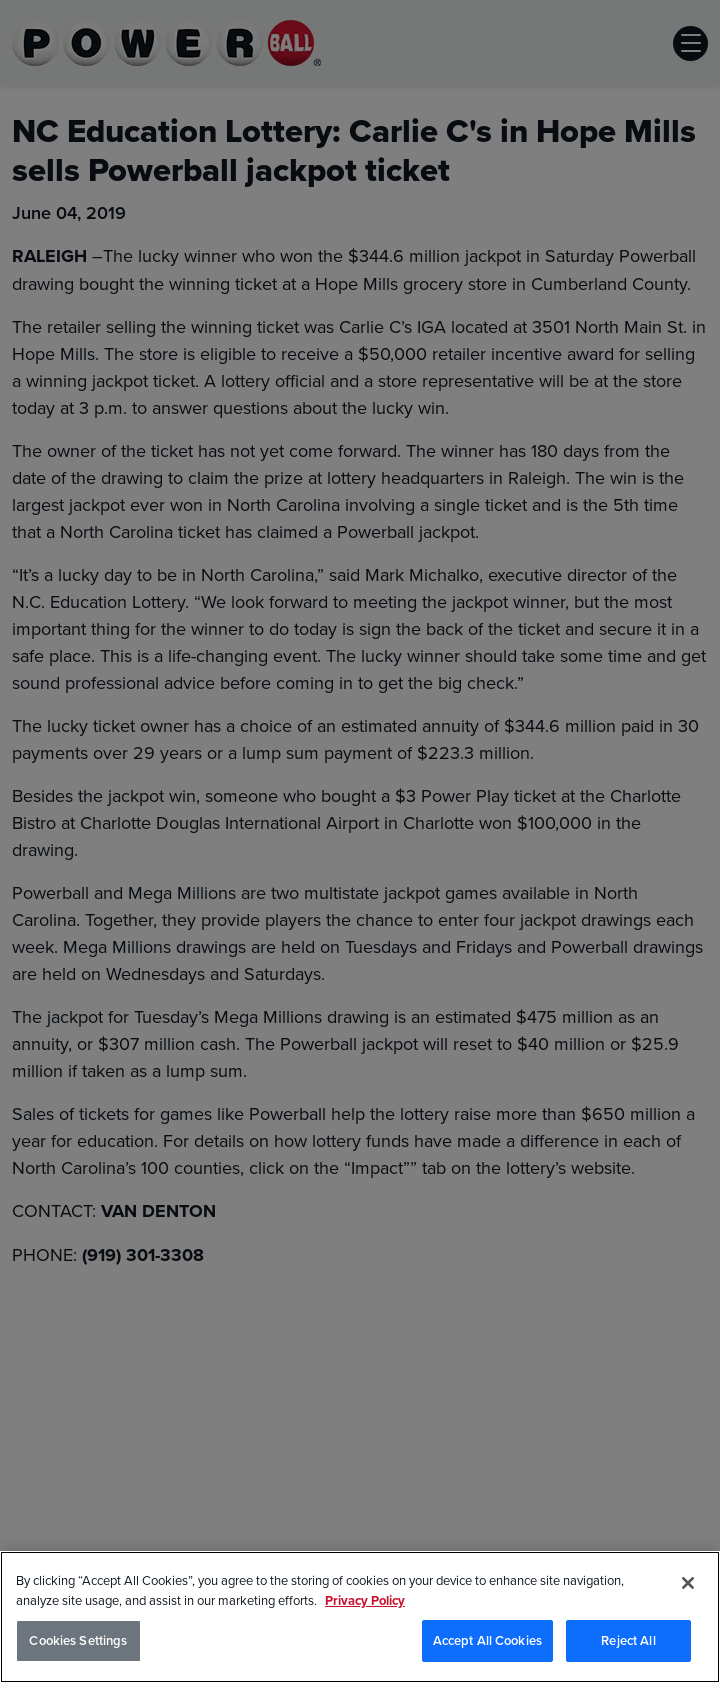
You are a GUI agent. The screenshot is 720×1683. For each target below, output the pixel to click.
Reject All (628, 1641)
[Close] (688, 1584)
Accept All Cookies (487, 1641)
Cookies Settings (78, 1641)
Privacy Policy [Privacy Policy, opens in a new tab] (365, 1600)
